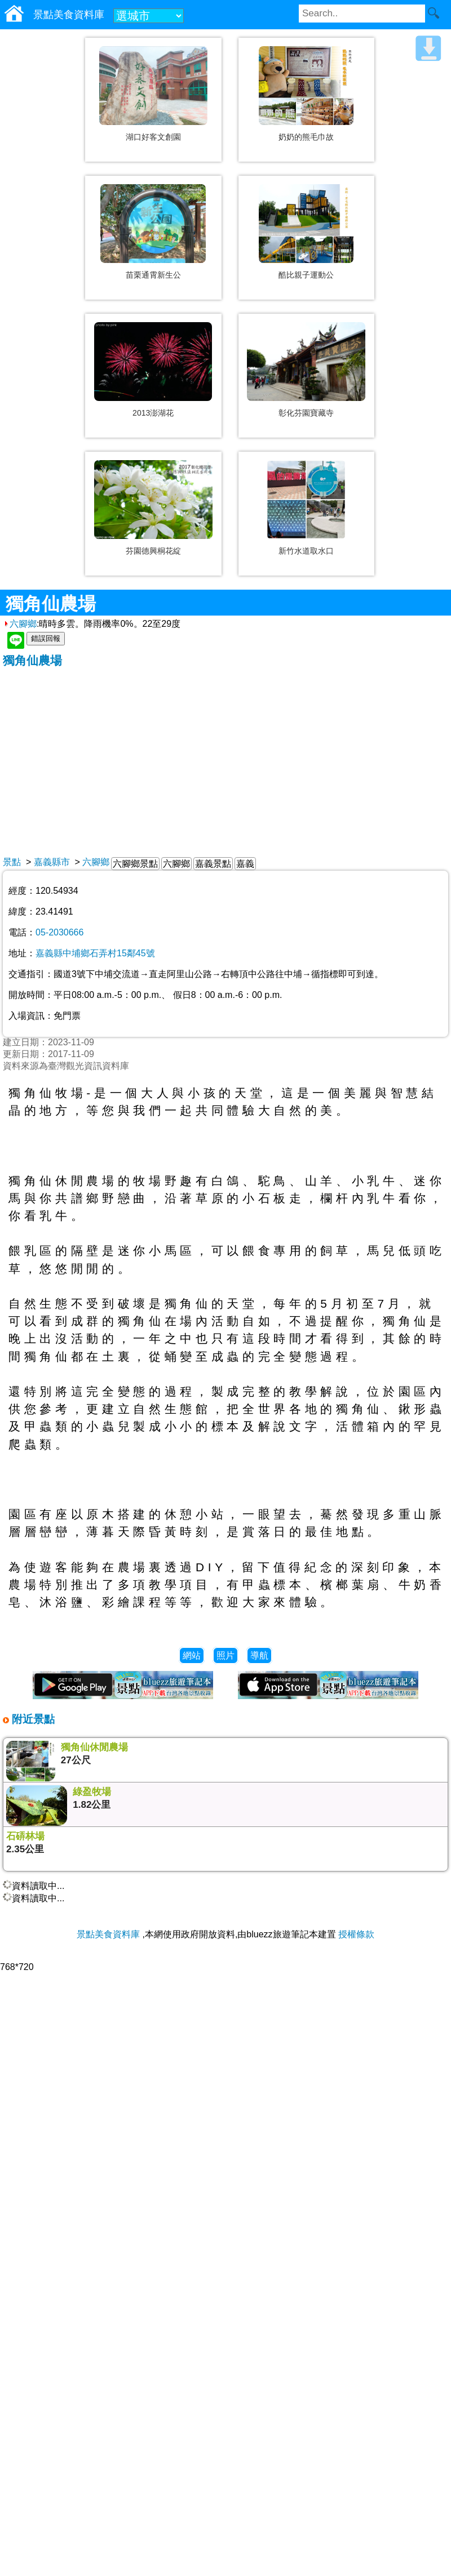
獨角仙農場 (32, 660)
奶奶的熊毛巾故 (306, 136)
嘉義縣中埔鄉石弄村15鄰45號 (95, 953)
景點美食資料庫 (108, 1934)
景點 (12, 862)
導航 (259, 1655)
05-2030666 (59, 932)
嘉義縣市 (52, 862)
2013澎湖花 (153, 412)
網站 (192, 1655)
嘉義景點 (213, 863)
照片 (225, 1655)
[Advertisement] (225, 753)
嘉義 (245, 863)
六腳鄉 (20, 624)
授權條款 (356, 1934)
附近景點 (32, 1719)
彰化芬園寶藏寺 (306, 412)
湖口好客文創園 (153, 136)
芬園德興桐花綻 (153, 550)
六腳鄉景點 (135, 863)
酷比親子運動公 (306, 274)
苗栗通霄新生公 (153, 274)
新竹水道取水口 (306, 550)
